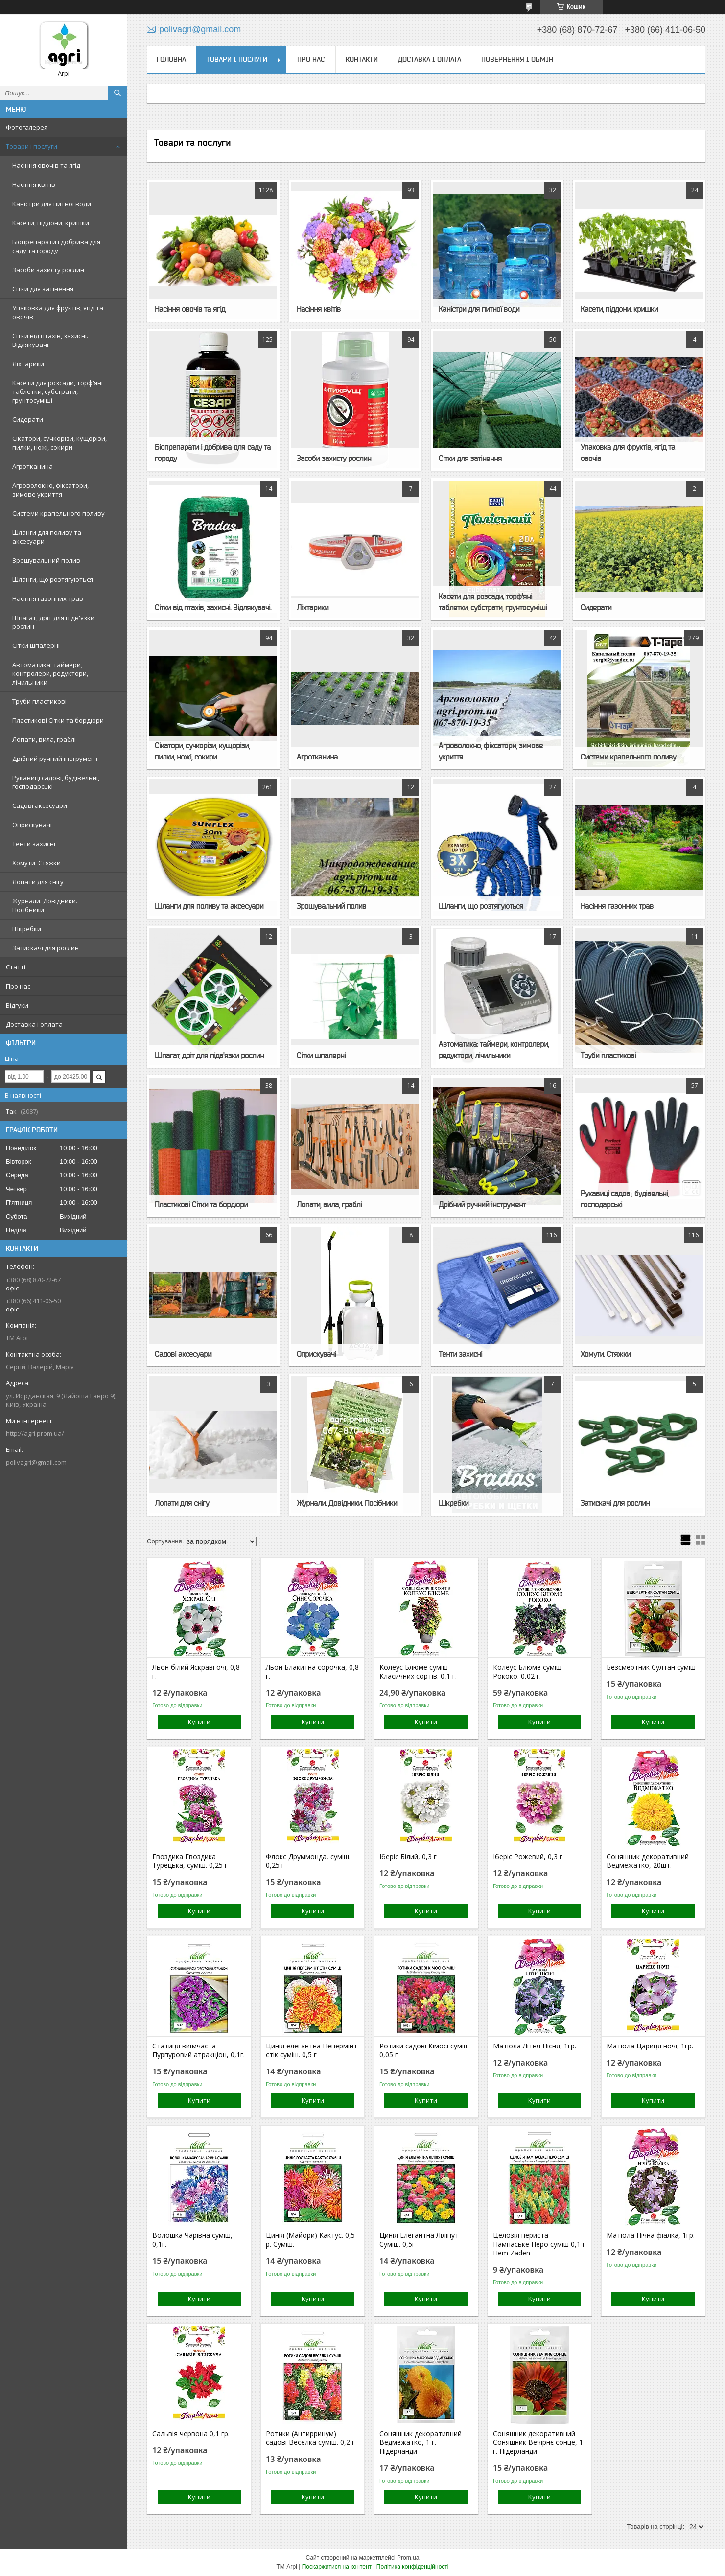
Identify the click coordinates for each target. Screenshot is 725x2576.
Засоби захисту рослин (48, 269)
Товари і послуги (31, 146)
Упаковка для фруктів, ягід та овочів (57, 312)
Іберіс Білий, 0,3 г (408, 1856)
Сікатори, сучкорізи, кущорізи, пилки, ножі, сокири (59, 443)
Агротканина (32, 466)
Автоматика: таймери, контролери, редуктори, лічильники (50, 673)
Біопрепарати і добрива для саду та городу (56, 246)
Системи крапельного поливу (58, 513)
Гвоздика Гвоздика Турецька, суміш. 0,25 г (190, 1861)
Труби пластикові (39, 701)
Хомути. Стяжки (36, 862)
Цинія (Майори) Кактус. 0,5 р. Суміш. (310, 2240)
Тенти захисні (33, 843)
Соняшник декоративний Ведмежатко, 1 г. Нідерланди (420, 2442)
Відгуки (17, 1005)
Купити (199, 1721)
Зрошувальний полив (46, 560)
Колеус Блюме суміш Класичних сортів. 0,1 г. (418, 1671)
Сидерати (27, 419)
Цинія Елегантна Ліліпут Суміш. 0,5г (419, 2240)
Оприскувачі (32, 824)
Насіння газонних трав (47, 598)
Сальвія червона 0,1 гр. (191, 2433)
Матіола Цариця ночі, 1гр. (650, 2046)
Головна (171, 59)
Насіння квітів (33, 184)
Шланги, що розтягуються (52, 579)
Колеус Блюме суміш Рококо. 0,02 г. (527, 1671)
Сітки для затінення (42, 288)
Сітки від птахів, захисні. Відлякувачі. (50, 340)
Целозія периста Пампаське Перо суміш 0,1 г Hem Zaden (539, 2244)
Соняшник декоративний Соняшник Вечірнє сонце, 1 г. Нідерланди (538, 2442)
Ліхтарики (28, 363)
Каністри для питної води (51, 203)
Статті (15, 967)
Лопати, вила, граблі (44, 739)
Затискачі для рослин (45, 947)
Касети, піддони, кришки (50, 222)
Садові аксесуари (39, 805)
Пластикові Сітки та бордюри (58, 720)
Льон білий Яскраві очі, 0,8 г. (196, 1671)
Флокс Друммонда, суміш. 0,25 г (308, 1861)
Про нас (18, 986)
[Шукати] (117, 93)
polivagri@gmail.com (36, 1462)
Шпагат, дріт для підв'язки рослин (53, 622)
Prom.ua (408, 2557)
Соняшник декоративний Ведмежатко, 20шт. (648, 1861)
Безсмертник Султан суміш (651, 1667)
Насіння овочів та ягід (46, 165)
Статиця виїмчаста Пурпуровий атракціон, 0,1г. (198, 2050)
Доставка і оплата (34, 1024)
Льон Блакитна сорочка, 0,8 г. (312, 1671)
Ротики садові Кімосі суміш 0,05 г (424, 2050)
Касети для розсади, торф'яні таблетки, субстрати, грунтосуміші (57, 391)
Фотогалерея (26, 127)
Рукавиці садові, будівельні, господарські (55, 782)
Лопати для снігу (38, 881)
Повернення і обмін (517, 59)
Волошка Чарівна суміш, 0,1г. (192, 2240)
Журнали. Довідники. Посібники (44, 905)
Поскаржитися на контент (337, 2566)
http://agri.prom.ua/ (35, 1433)
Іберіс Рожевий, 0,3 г (527, 1856)
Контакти (362, 59)
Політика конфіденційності (412, 2566)
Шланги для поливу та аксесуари (46, 537)
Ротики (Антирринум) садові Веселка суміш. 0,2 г (310, 2438)
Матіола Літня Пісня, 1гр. (534, 2046)
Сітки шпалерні (36, 645)
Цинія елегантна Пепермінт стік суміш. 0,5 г (311, 2050)
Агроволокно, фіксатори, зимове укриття (50, 490)
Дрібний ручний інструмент (55, 758)
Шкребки (26, 928)
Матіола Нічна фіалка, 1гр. (651, 2235)
